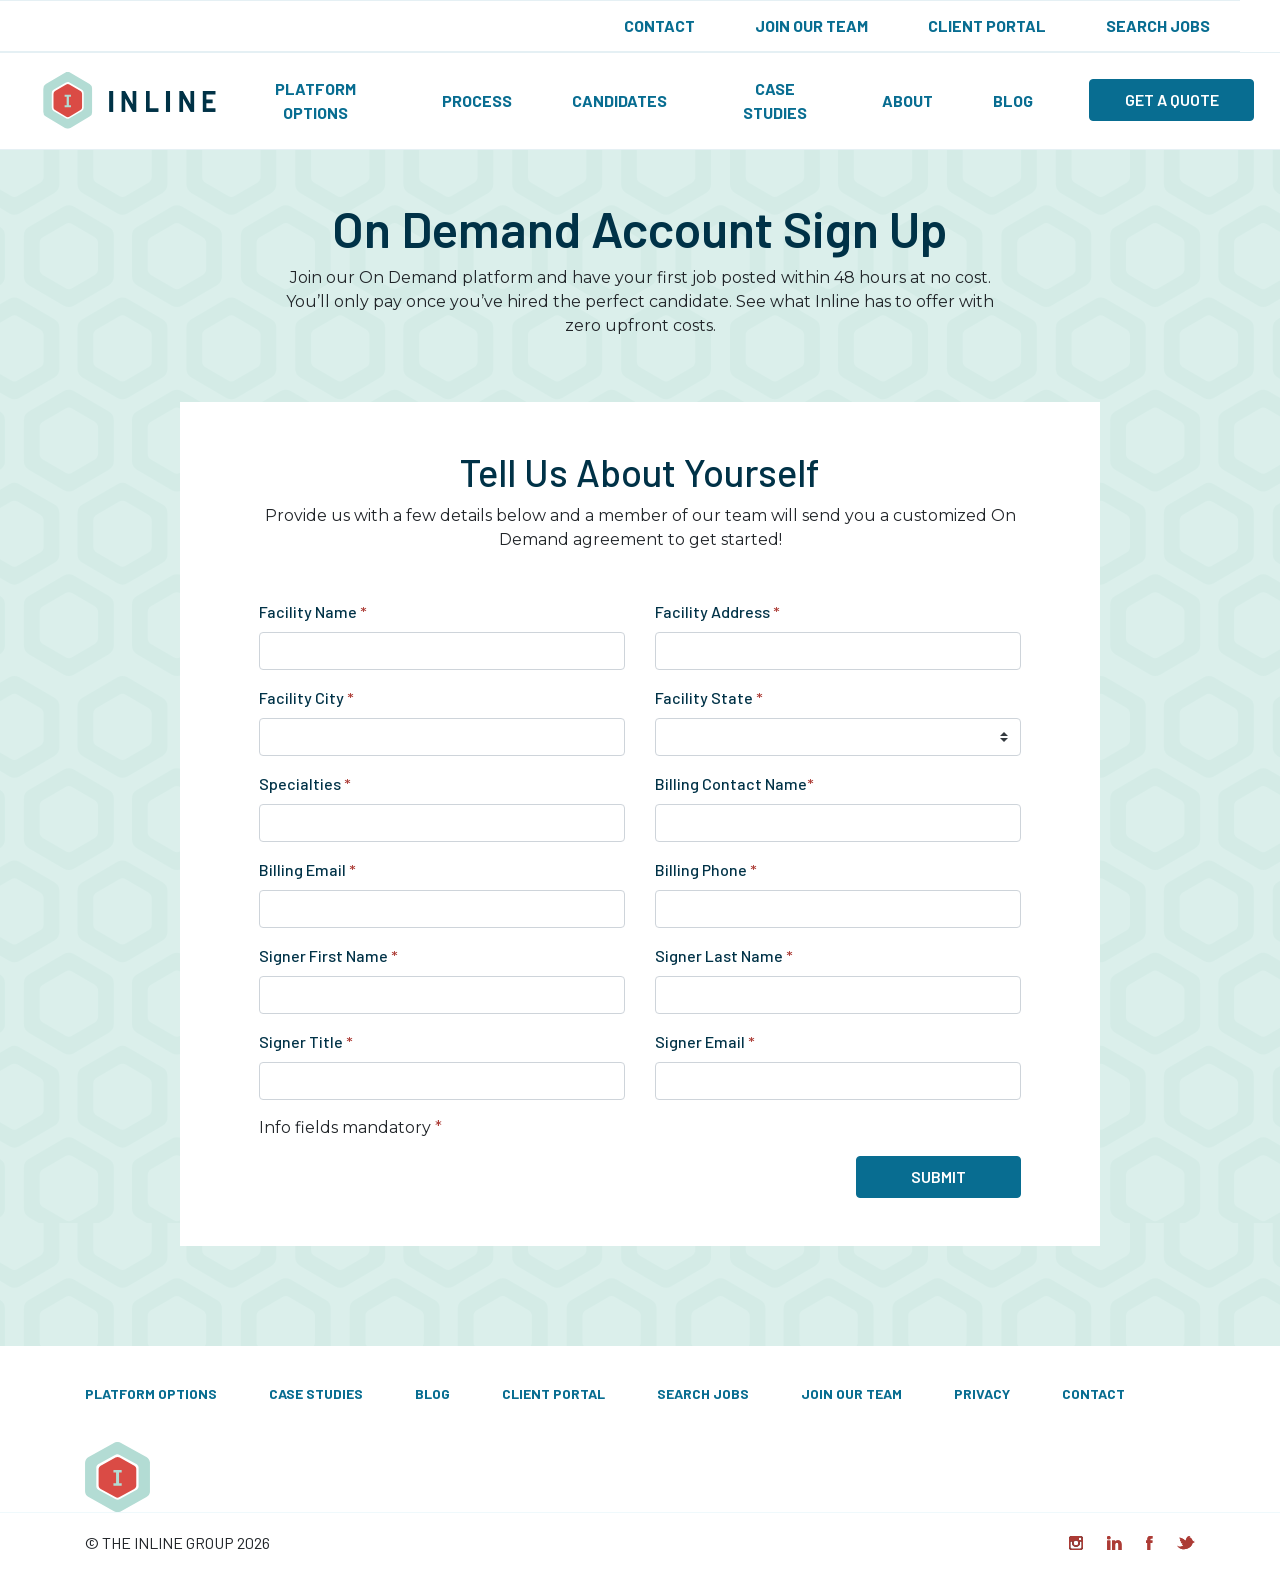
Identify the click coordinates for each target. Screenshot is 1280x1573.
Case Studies (775, 100)
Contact (659, 25)
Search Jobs (1158, 25)
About (907, 100)
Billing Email (307, 869)
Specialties (305, 783)
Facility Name (313, 611)
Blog (1013, 100)
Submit (938, 1176)
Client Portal (987, 25)
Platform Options (315, 100)
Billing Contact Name (734, 783)
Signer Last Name (724, 955)
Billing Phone (706, 869)
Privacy (982, 1393)
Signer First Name (328, 955)
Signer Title (306, 1041)
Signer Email (705, 1041)
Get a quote (1172, 99)
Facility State (709, 697)
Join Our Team (811, 25)
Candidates (619, 100)
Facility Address (717, 611)
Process (477, 100)
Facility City (306, 697)
